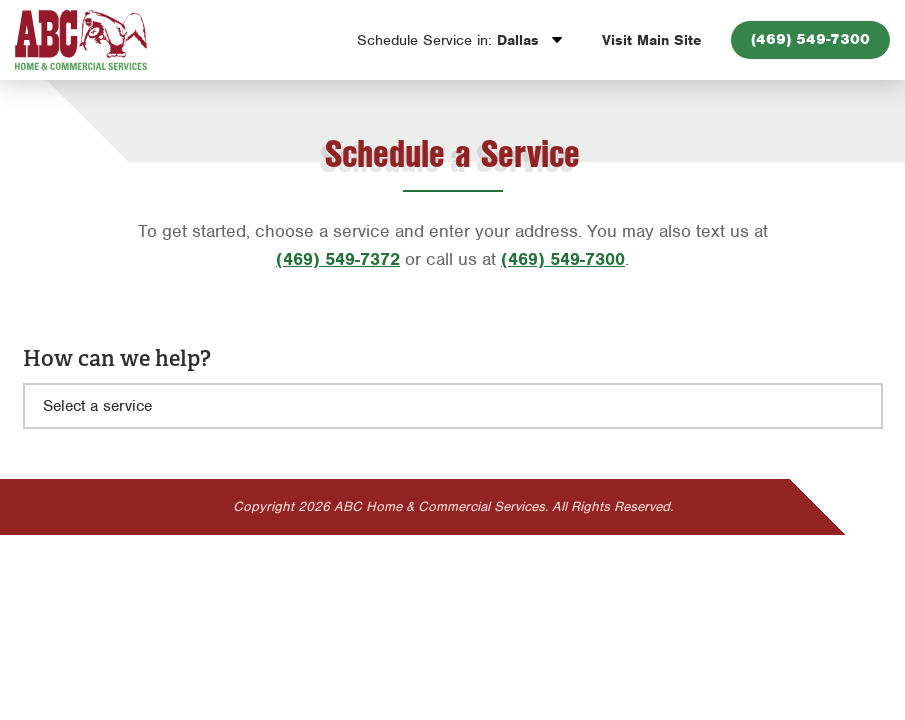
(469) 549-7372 (338, 259)
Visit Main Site (651, 40)
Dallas (450, 40)
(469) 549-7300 (810, 39)
